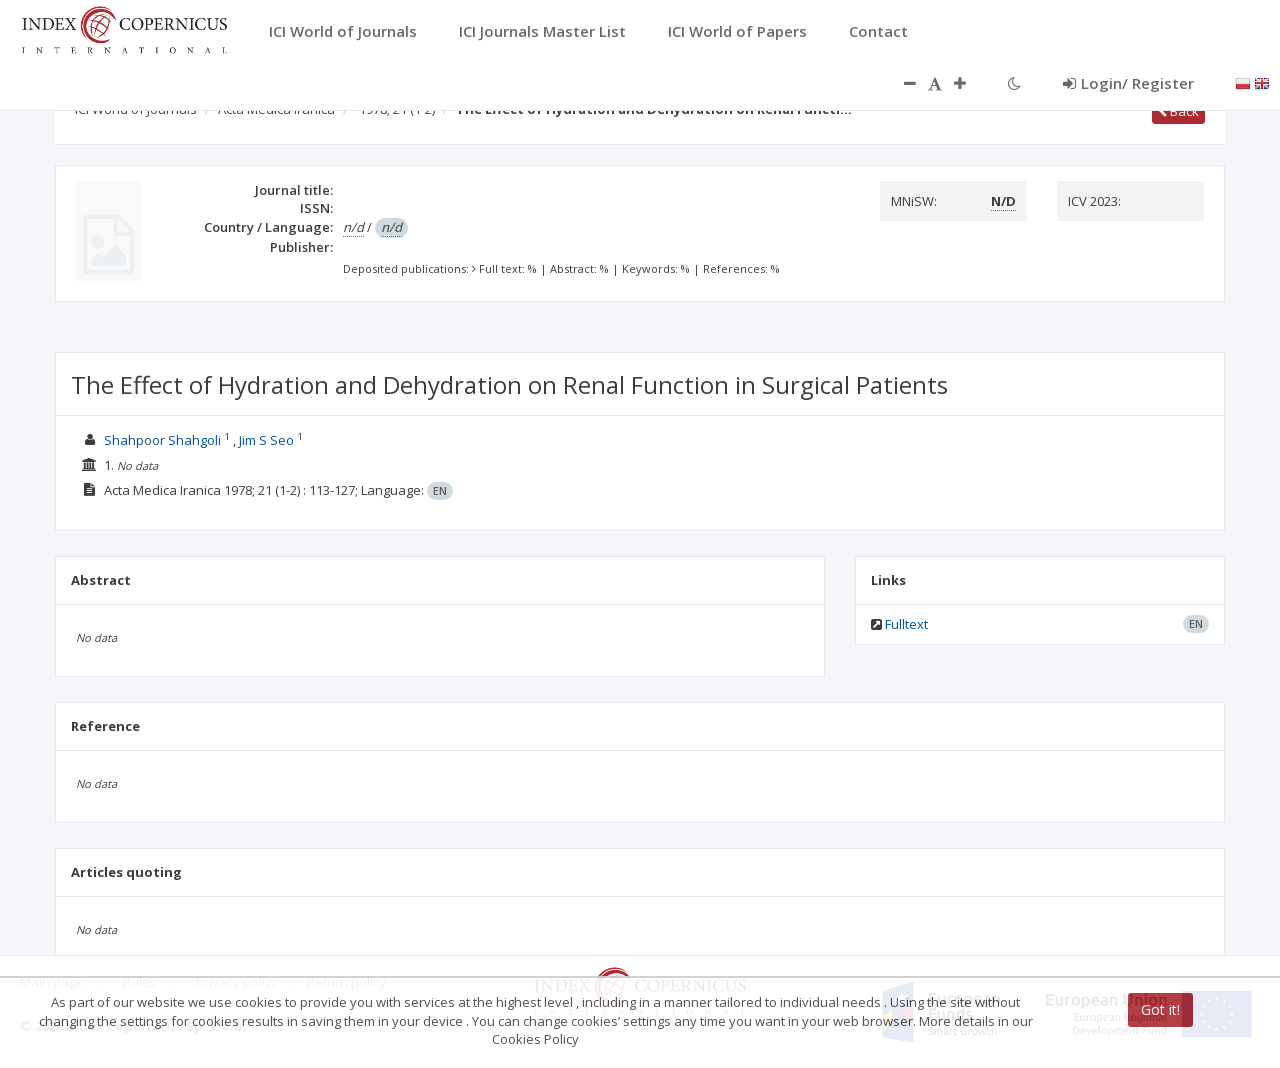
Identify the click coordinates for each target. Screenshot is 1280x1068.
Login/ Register (1128, 83)
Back (1178, 111)
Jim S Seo (266, 440)
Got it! (1160, 1009)
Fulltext (906, 624)
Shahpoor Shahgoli (164, 440)
